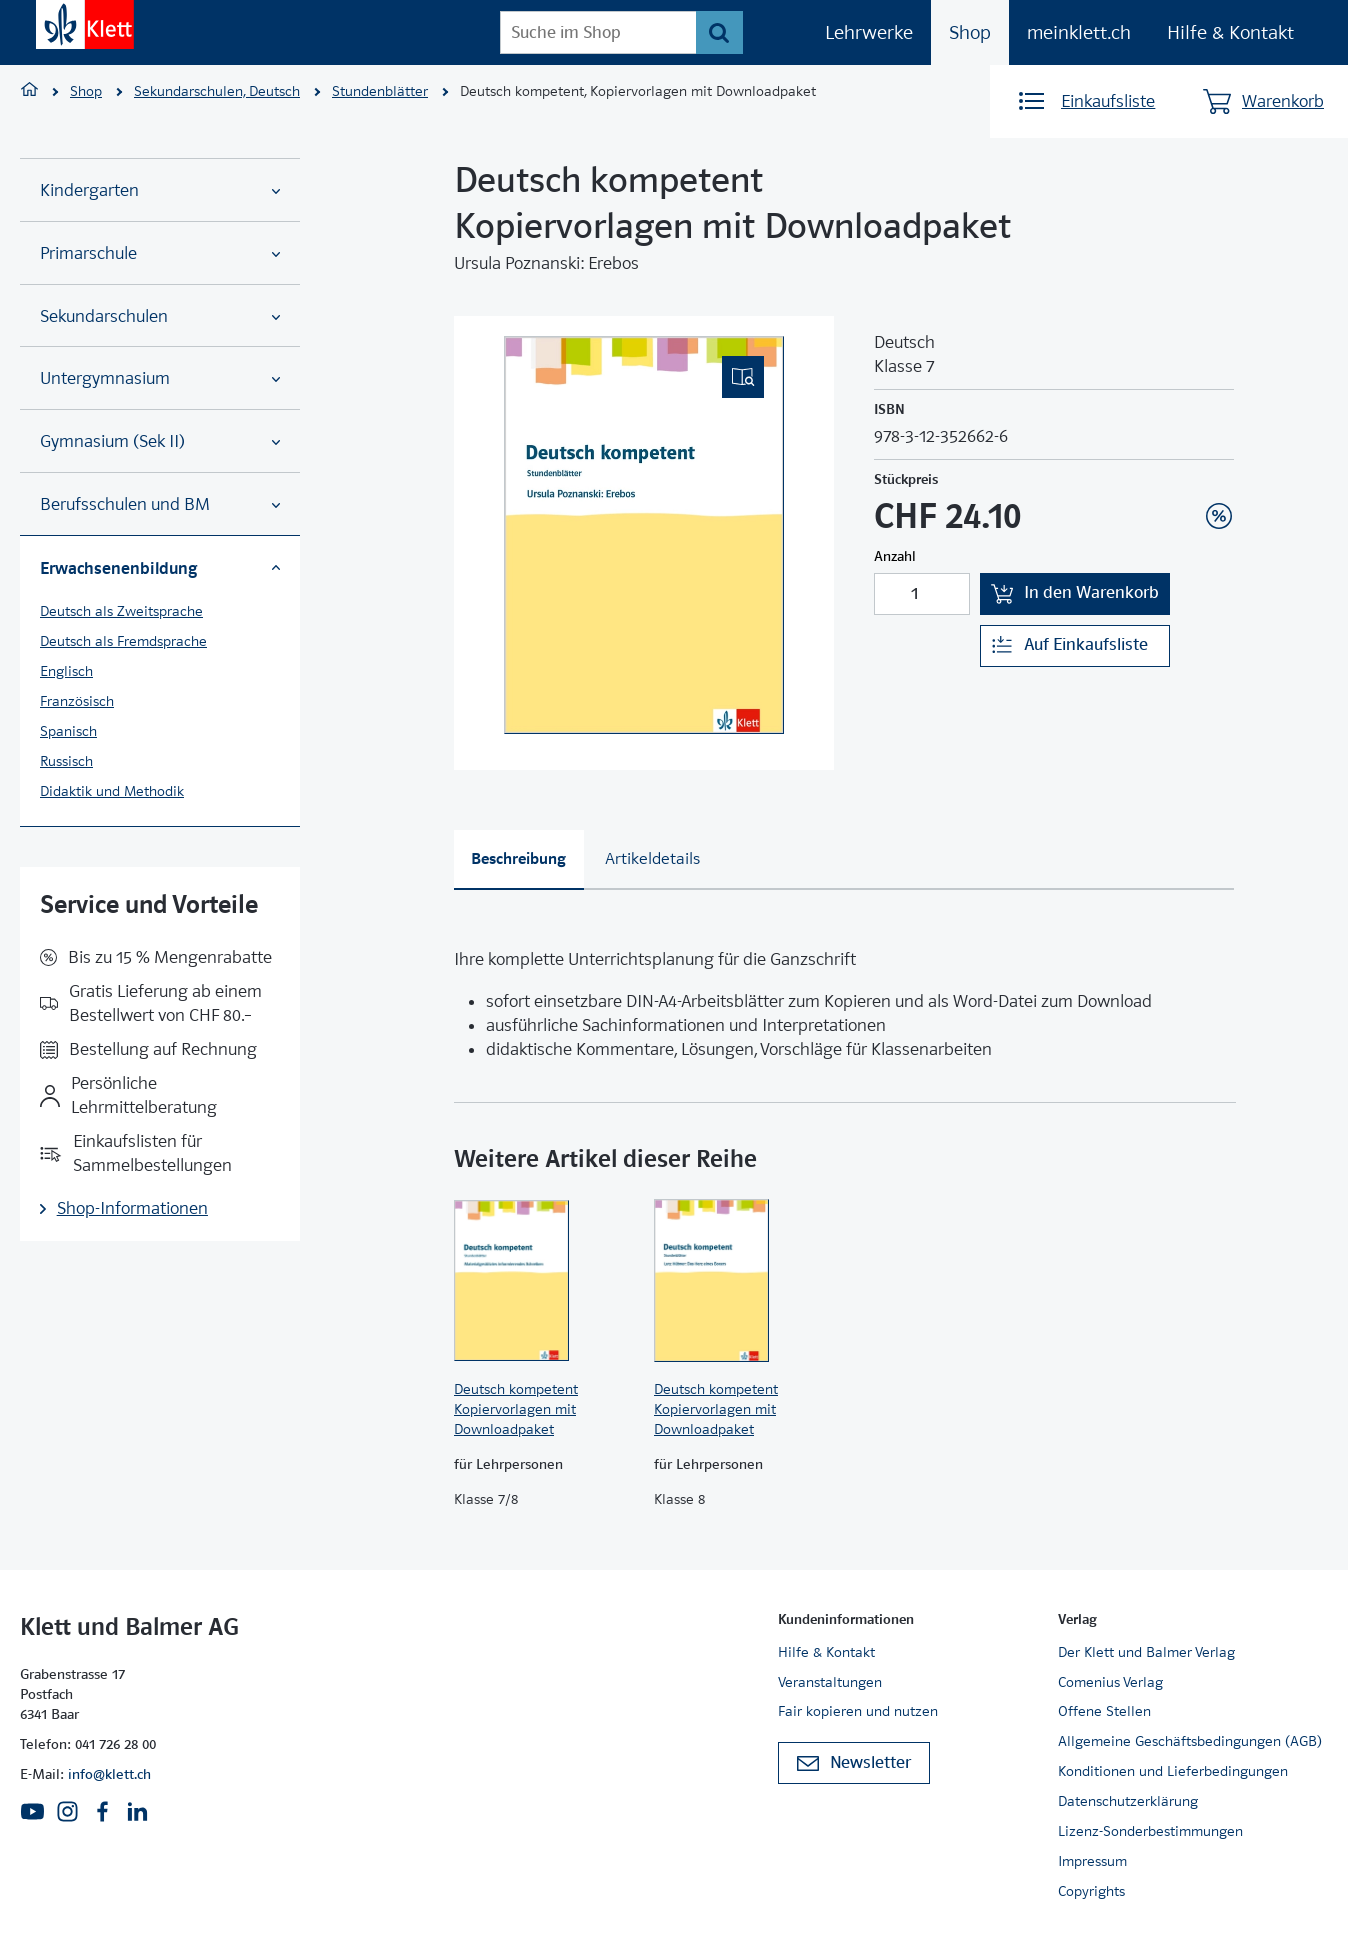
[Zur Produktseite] (544, 1280)
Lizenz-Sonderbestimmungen (1150, 1831)
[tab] (519, 860)
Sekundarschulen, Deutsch (217, 91)
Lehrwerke (869, 32)
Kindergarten (160, 190)
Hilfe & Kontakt (1230, 32)
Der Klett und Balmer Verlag (1146, 1652)
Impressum (1092, 1861)
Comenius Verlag (1110, 1682)
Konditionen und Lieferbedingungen (1173, 1771)
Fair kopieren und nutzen (858, 1711)
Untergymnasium (160, 378)
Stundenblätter (380, 91)
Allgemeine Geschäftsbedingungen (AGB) (1190, 1741)
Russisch (66, 761)
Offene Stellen (1104, 1711)
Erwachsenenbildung (160, 568)
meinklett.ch (1079, 32)
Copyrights (1091, 1891)
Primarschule (160, 253)
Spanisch (68, 731)
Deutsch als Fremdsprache (123, 641)
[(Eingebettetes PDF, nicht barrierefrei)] (644, 535)
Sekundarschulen (160, 316)
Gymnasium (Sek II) (160, 441)
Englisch (66, 671)
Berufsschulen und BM (160, 504)
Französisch (77, 701)
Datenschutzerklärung (1128, 1801)
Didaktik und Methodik (112, 791)
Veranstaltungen (830, 1682)
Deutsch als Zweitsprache (121, 611)
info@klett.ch (109, 1774)
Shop (970, 32)
